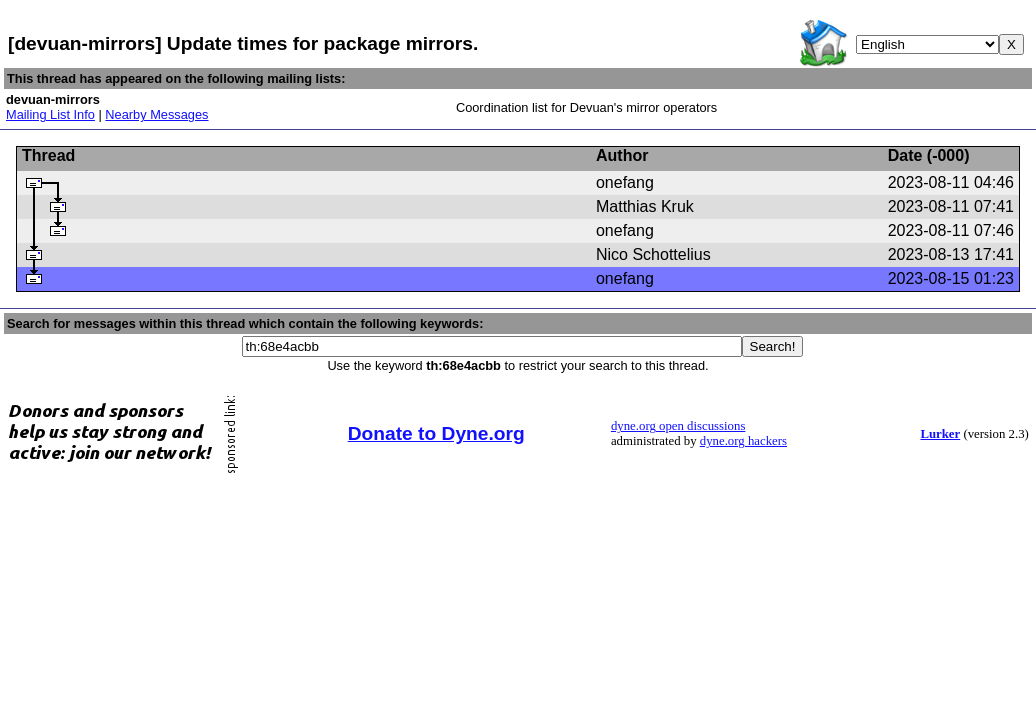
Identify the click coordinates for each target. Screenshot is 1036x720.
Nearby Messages (156, 114)
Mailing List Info (50, 114)
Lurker (940, 434)
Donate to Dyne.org (436, 433)
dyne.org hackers (743, 441)
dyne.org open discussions (678, 426)
